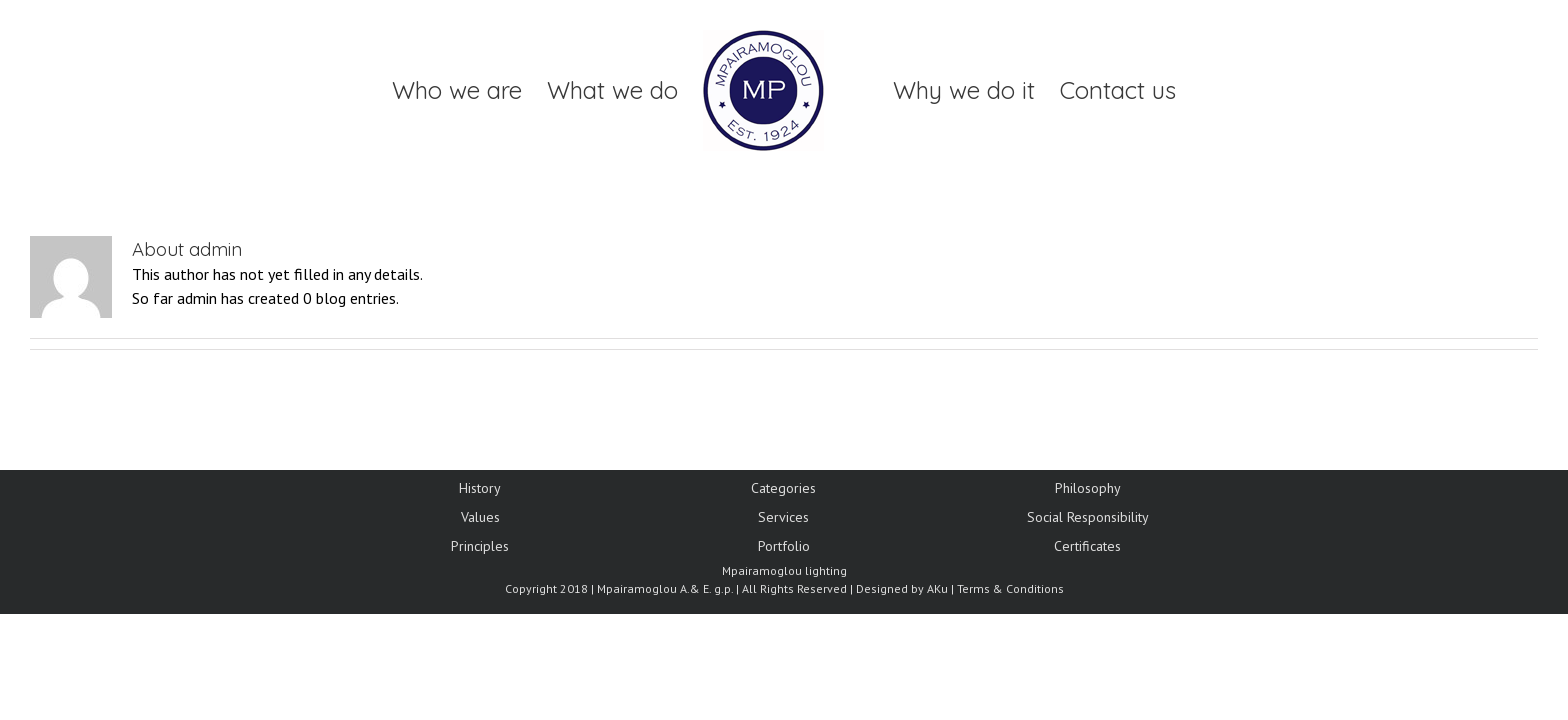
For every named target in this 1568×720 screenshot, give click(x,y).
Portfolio (784, 546)
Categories (783, 488)
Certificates (1087, 546)
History (480, 488)
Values (480, 517)
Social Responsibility (1088, 517)
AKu (937, 588)
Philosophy (1088, 488)
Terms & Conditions (1010, 588)
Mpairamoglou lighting (784, 570)
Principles (480, 546)
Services (783, 517)
